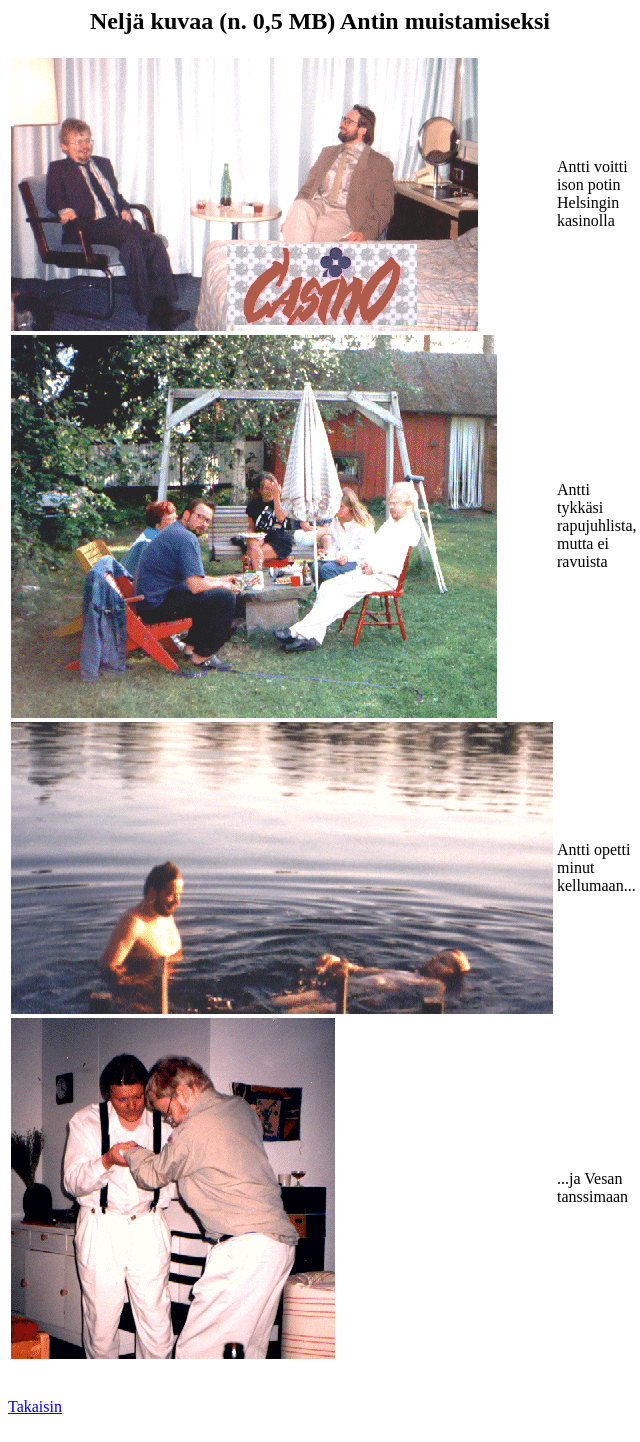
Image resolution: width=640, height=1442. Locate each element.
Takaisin (35, 1406)
